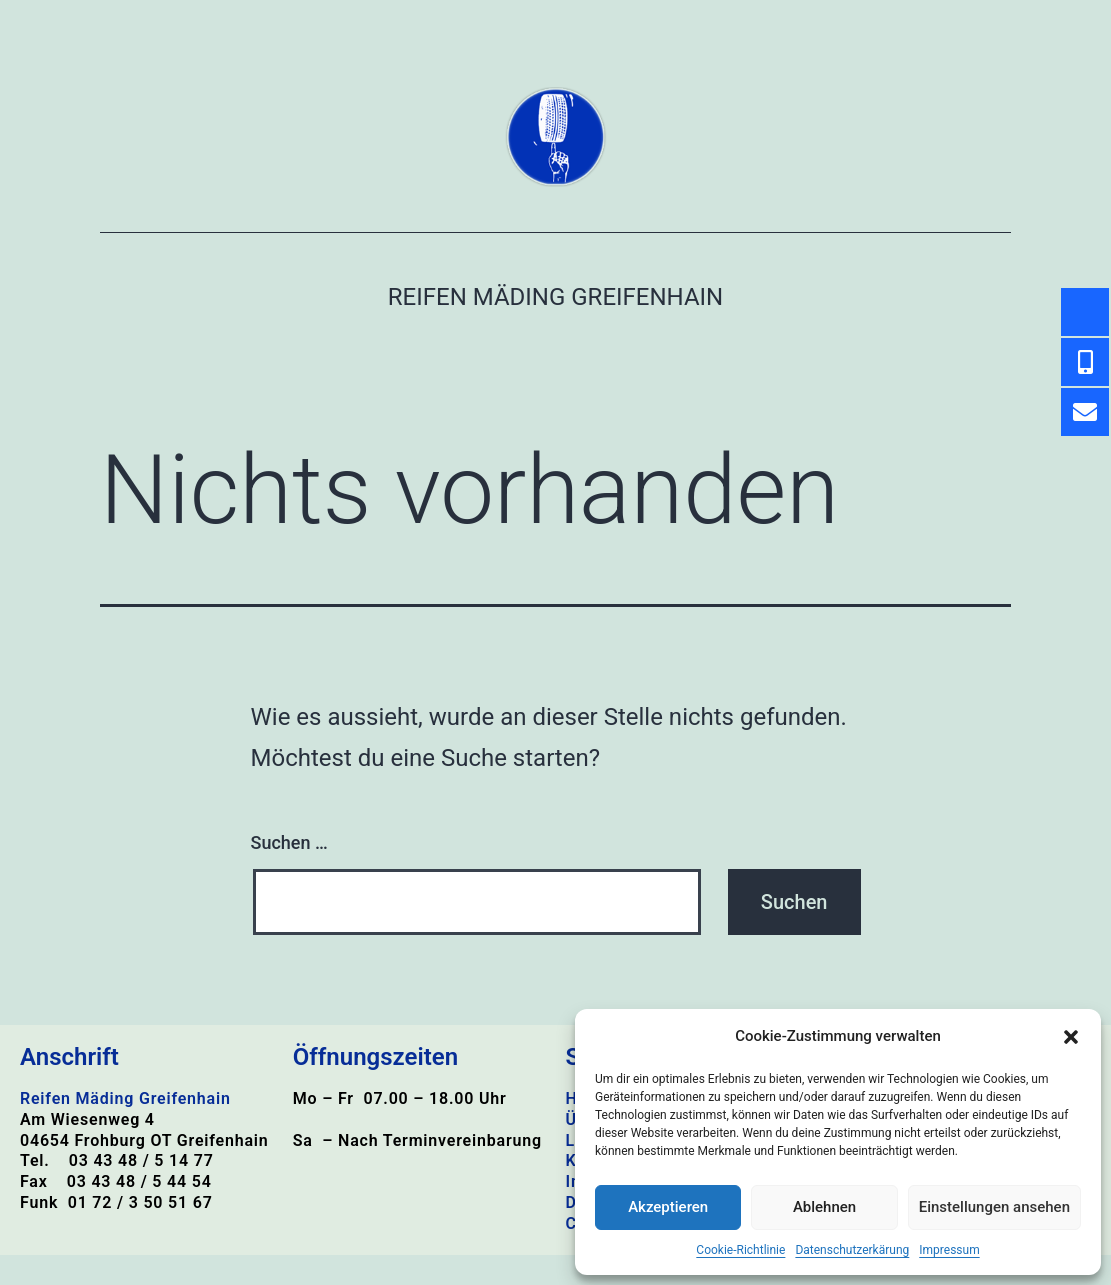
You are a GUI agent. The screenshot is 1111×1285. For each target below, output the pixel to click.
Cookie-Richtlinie (740, 1250)
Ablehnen (824, 1207)
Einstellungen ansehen (994, 1207)
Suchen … (289, 842)
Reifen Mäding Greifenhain (555, 297)
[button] (1071, 1037)
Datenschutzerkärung (852, 1250)
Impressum (949, 1250)
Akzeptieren (668, 1207)
